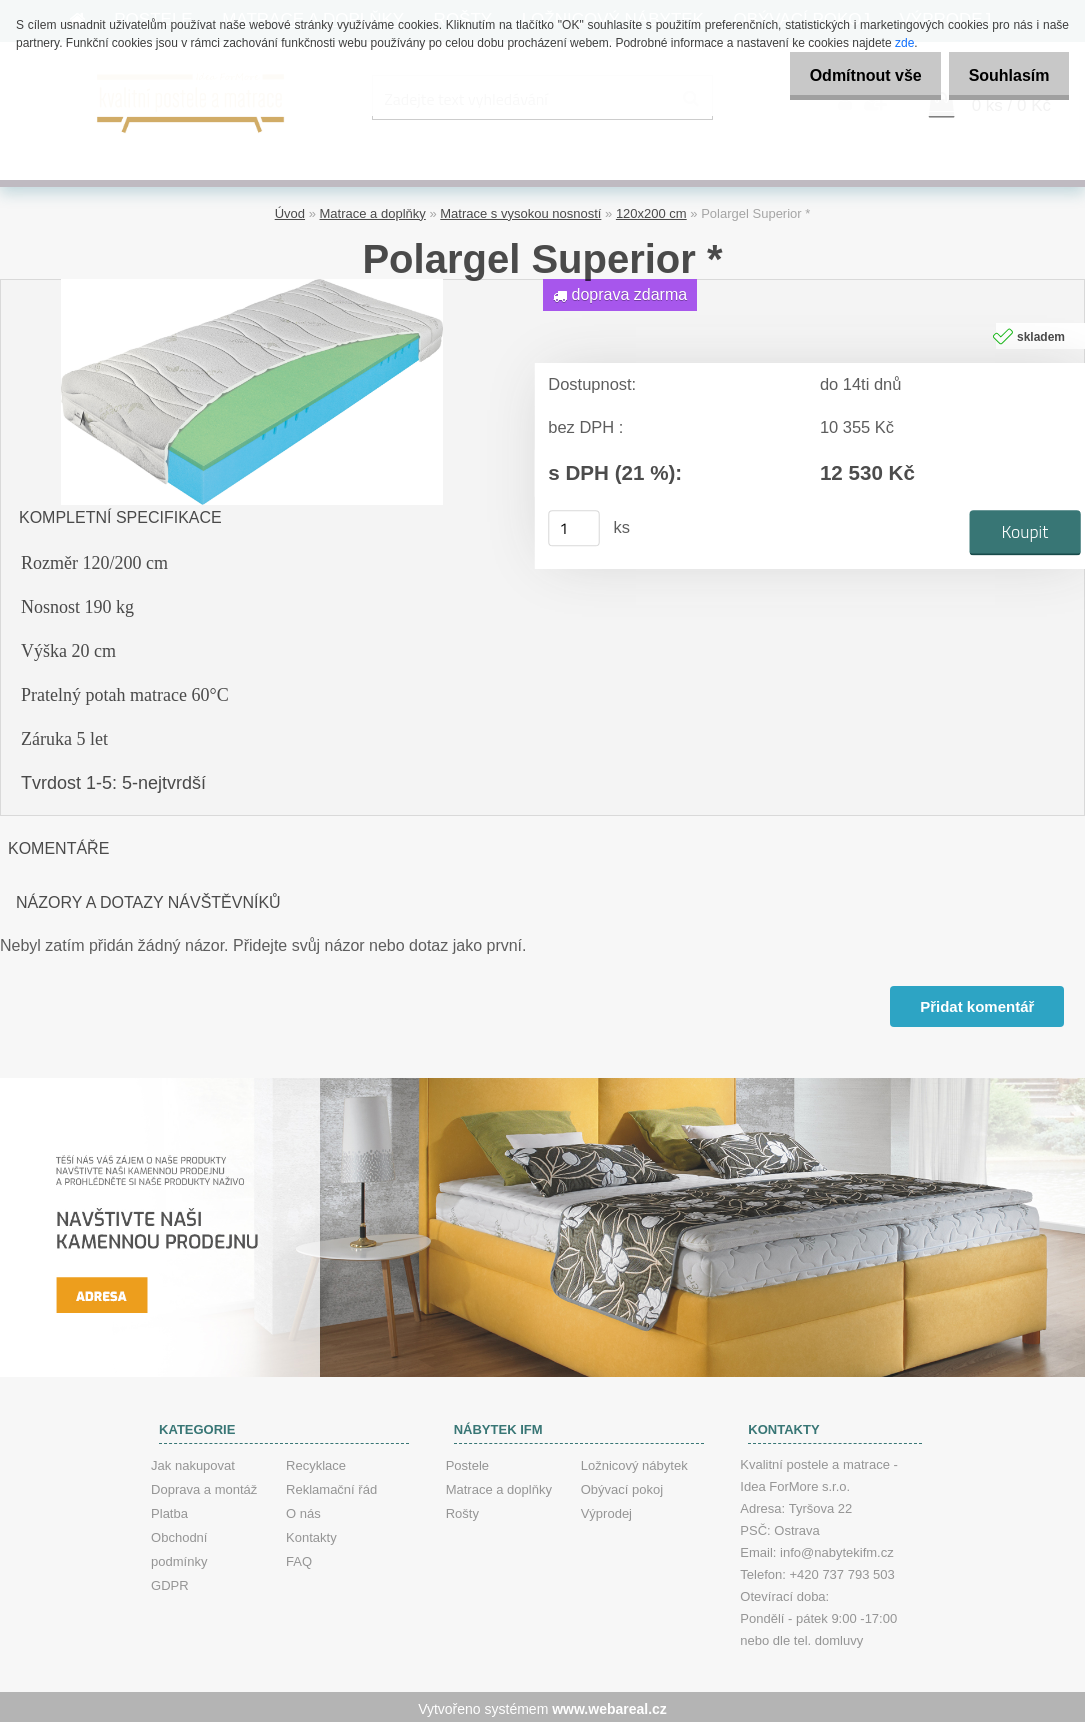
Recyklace (316, 1461)
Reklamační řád (331, 1485)
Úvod (290, 210)
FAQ (299, 1557)
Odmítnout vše (849, 75)
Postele (467, 1461)
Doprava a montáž (204, 1485)
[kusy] (574, 525)
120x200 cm (651, 210)
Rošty (462, 1509)
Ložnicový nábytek (634, 1461)
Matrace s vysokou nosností (520, 210)
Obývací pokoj (622, 1485)
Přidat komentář (976, 1003)
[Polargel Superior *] (252, 283)
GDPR (170, 1581)
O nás (303, 1509)
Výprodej (606, 1509)
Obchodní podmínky (179, 1545)
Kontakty (311, 1533)
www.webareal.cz (609, 1705)
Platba (169, 1509)
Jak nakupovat (193, 1461)
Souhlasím (1003, 75)
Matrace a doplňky (373, 210)
